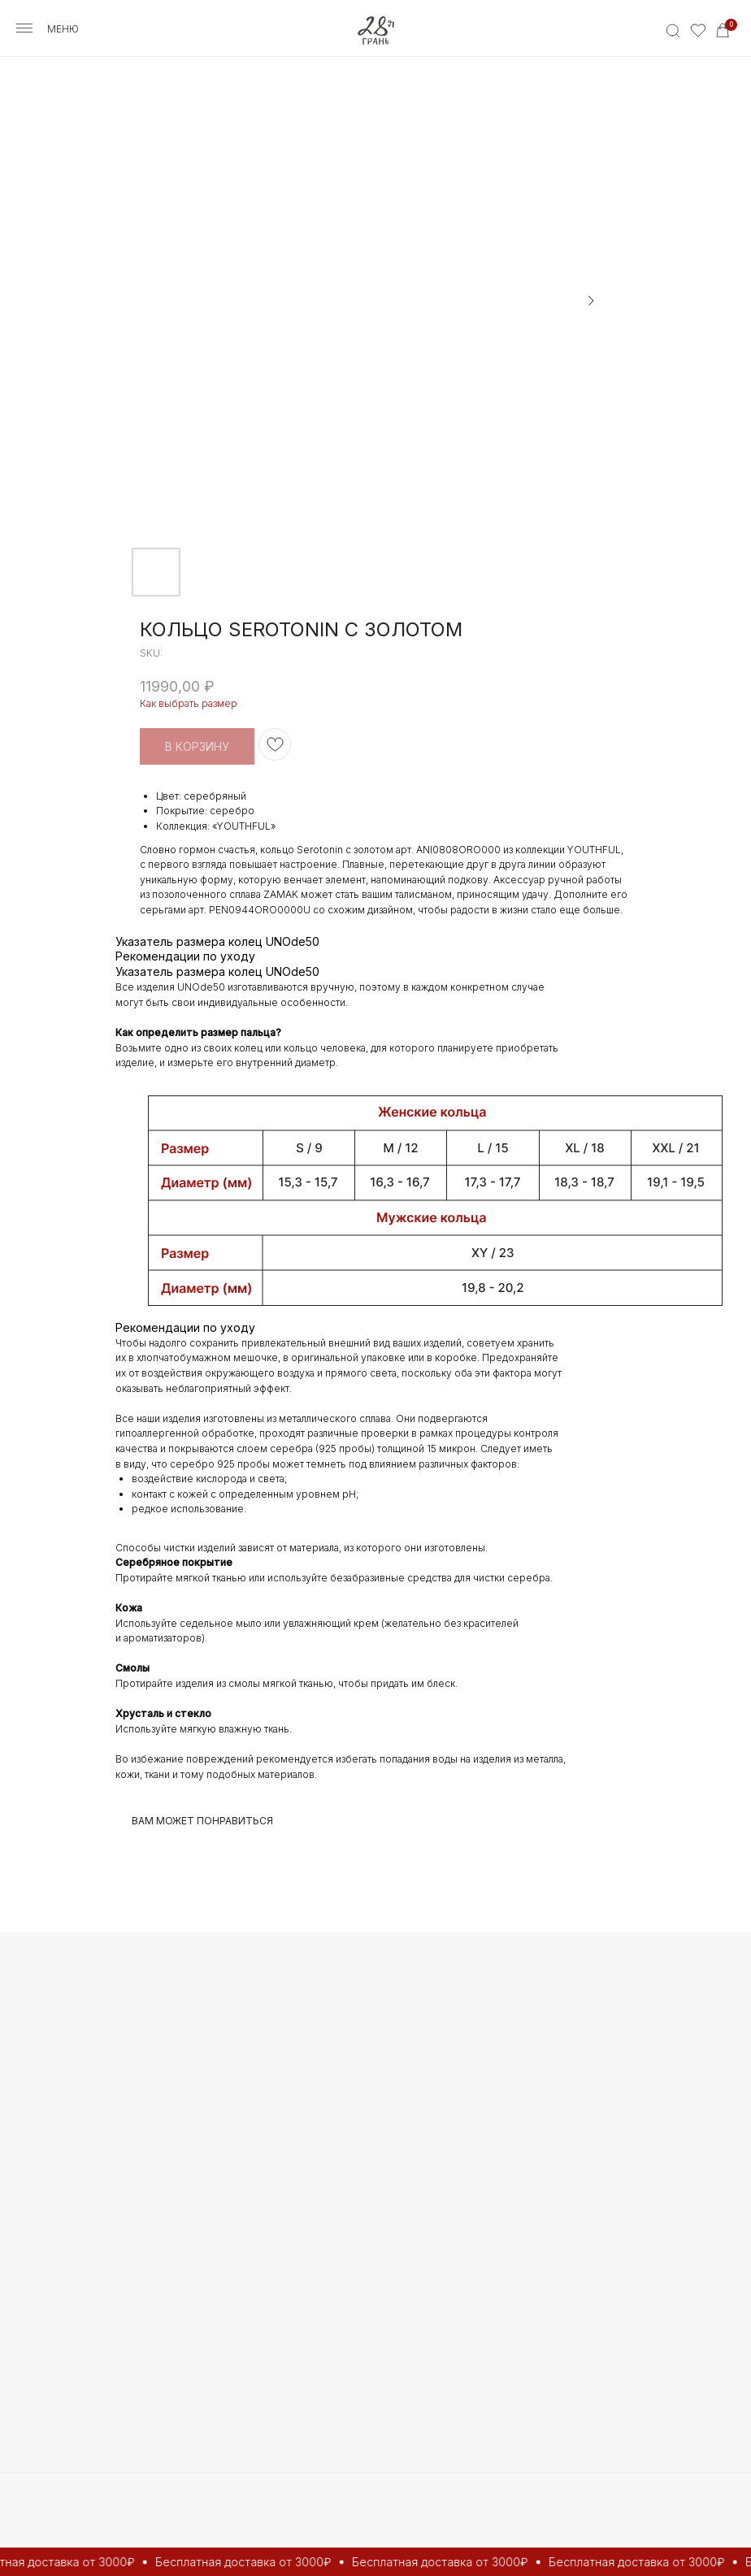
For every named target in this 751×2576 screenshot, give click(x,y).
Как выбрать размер (188, 703)
